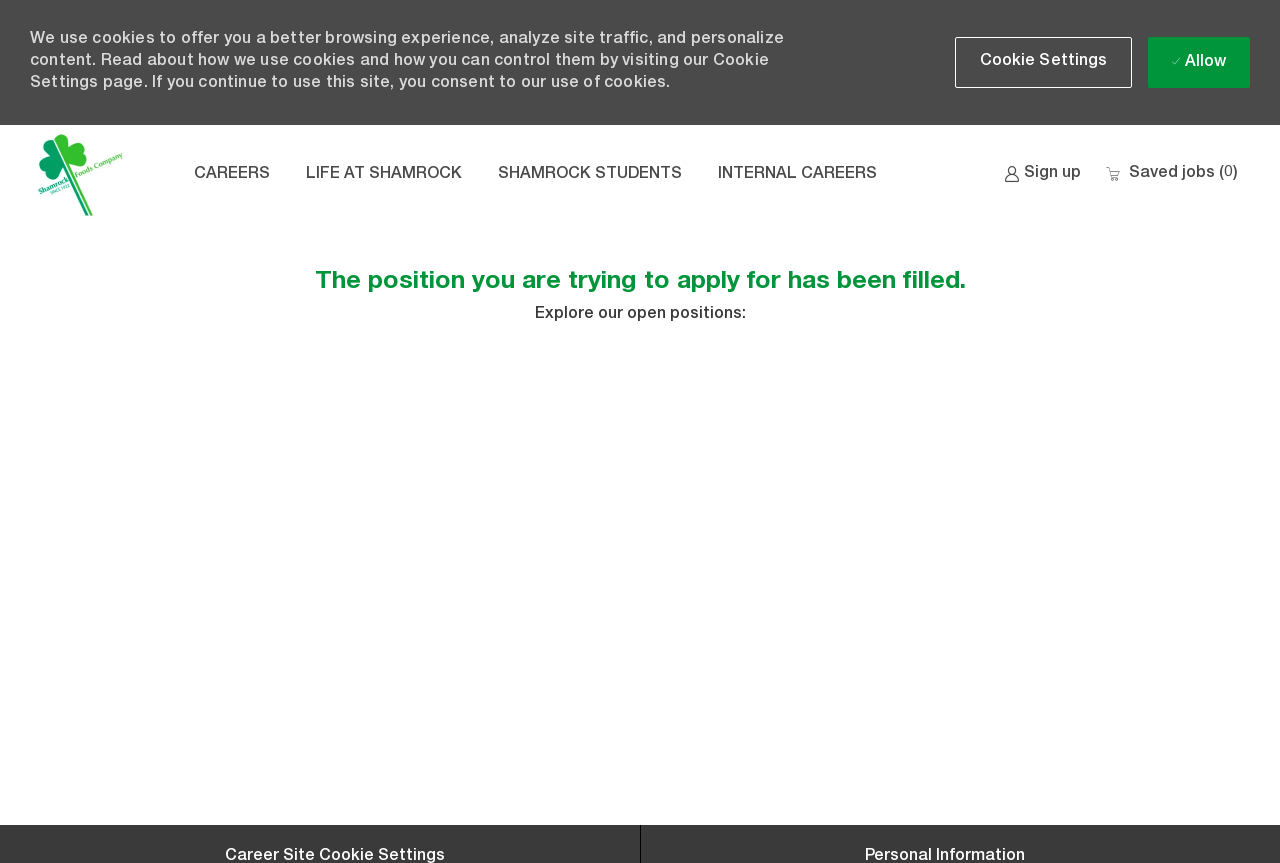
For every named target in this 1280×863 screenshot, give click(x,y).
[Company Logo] (80, 175)
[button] (1044, 62)
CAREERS (232, 175)
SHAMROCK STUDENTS (590, 175)
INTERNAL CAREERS (797, 175)
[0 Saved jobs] (1171, 174)
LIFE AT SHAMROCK (384, 175)
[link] (1042, 174)
